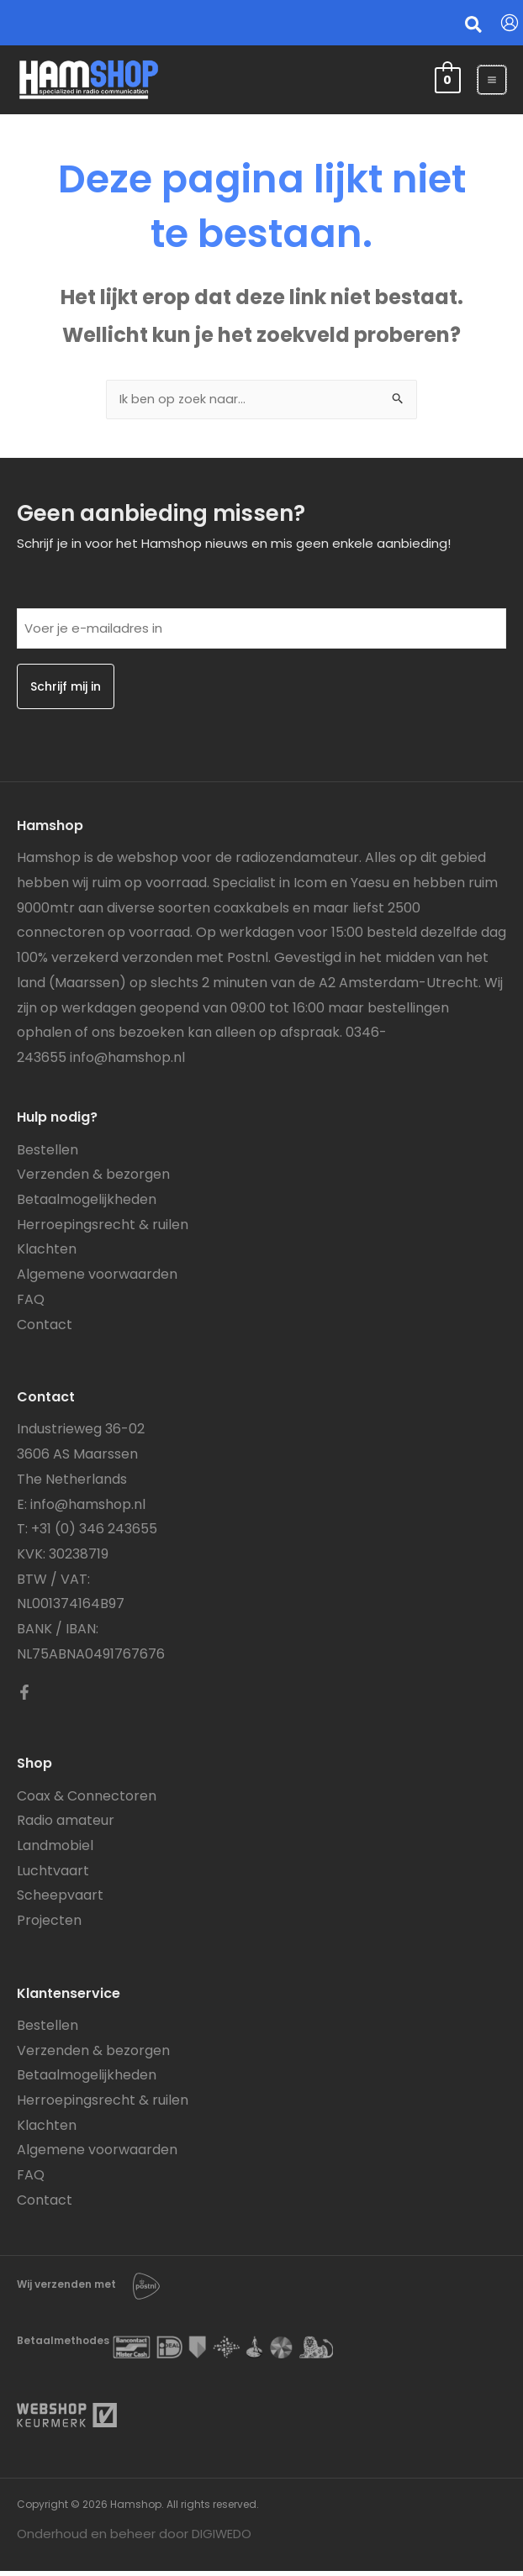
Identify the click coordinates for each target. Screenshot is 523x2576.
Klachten (47, 1254)
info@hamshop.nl (127, 1062)
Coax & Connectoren (86, 1800)
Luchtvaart (53, 1875)
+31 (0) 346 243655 (94, 1533)
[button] (474, 27)
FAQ (31, 1304)
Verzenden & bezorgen (93, 1179)
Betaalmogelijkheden (86, 1204)
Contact (44, 1328)
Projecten (49, 1925)
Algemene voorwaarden (97, 1279)
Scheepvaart (60, 1900)
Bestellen (47, 1154)
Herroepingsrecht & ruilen (102, 1228)
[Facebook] (24, 1697)
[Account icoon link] (509, 22)
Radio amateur (65, 1825)
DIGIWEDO (222, 2538)
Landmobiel (55, 1850)
